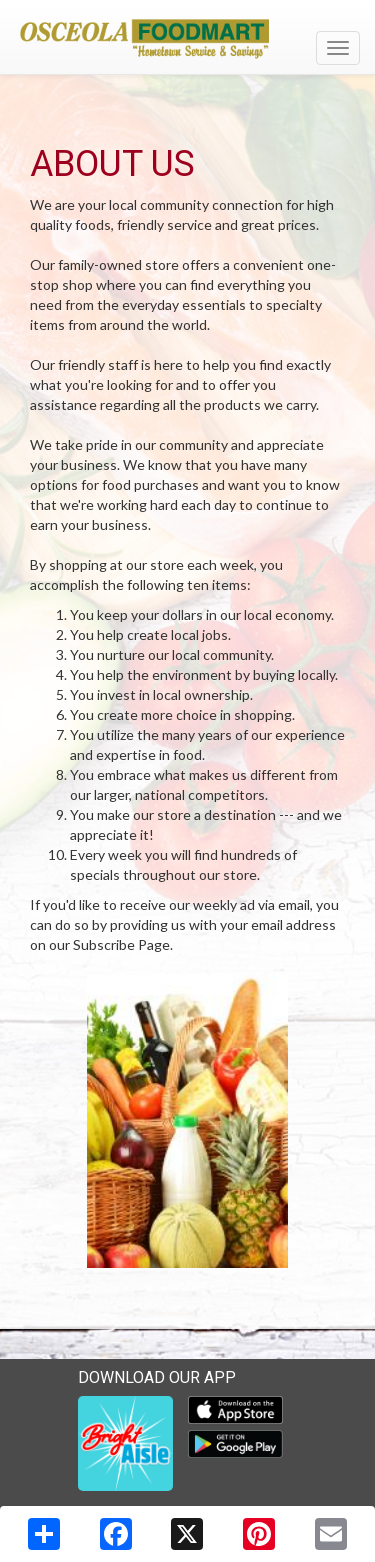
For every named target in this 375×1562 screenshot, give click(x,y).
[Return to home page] (187, 39)
